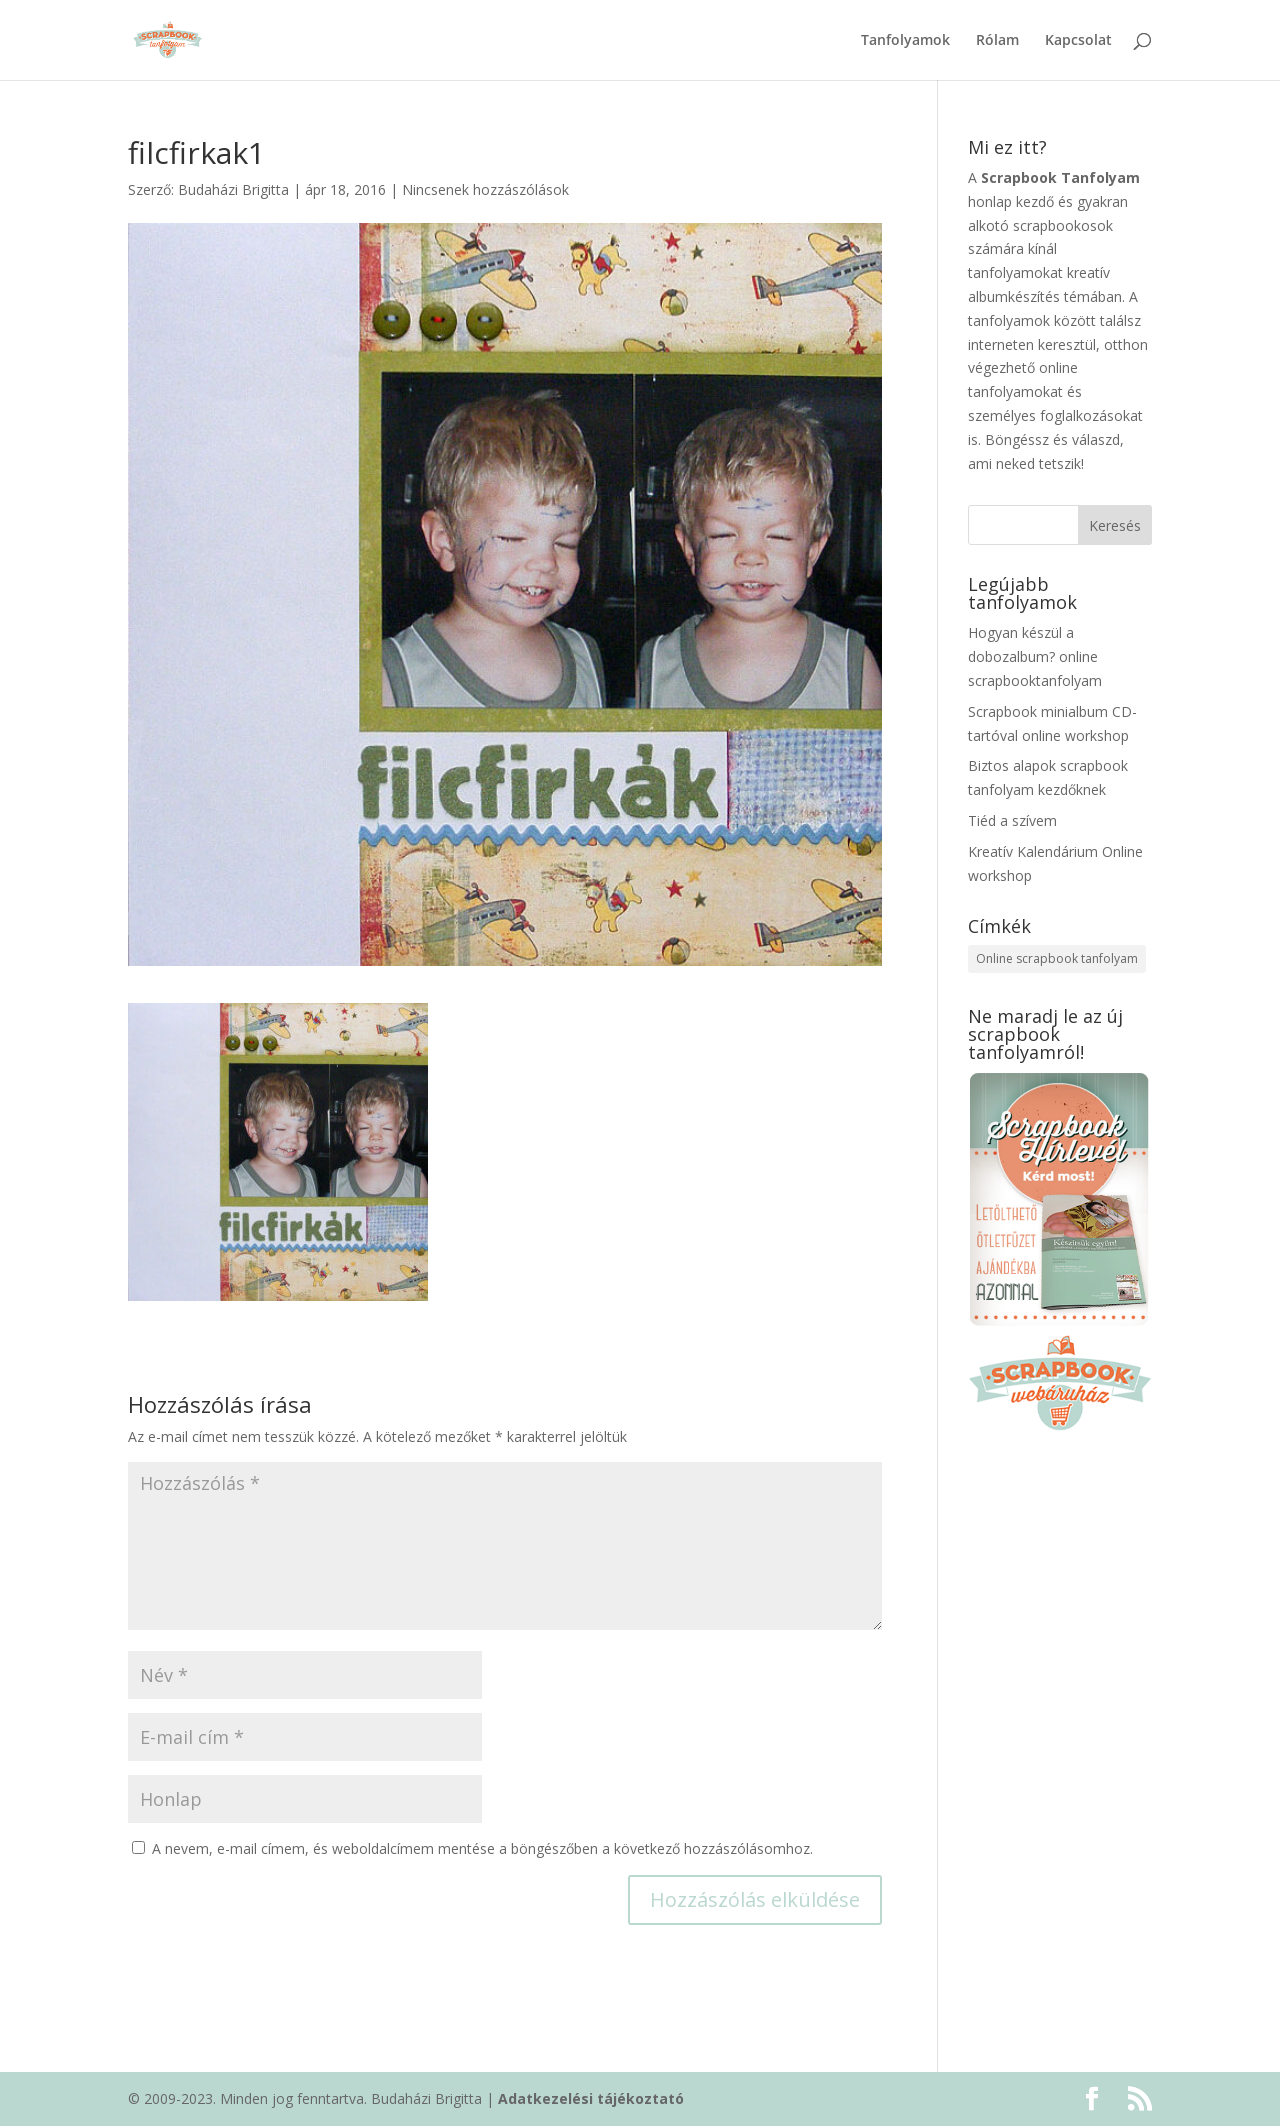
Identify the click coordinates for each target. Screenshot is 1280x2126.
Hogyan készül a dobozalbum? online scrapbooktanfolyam (1035, 656)
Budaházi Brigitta (233, 189)
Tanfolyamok (905, 41)
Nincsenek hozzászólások (485, 189)
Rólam (997, 41)
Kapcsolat (1078, 41)
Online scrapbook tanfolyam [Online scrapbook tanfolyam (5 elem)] (1057, 958)
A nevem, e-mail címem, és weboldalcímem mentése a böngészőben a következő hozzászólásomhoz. (482, 1848)
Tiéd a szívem (1012, 820)
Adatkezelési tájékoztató (591, 2098)
